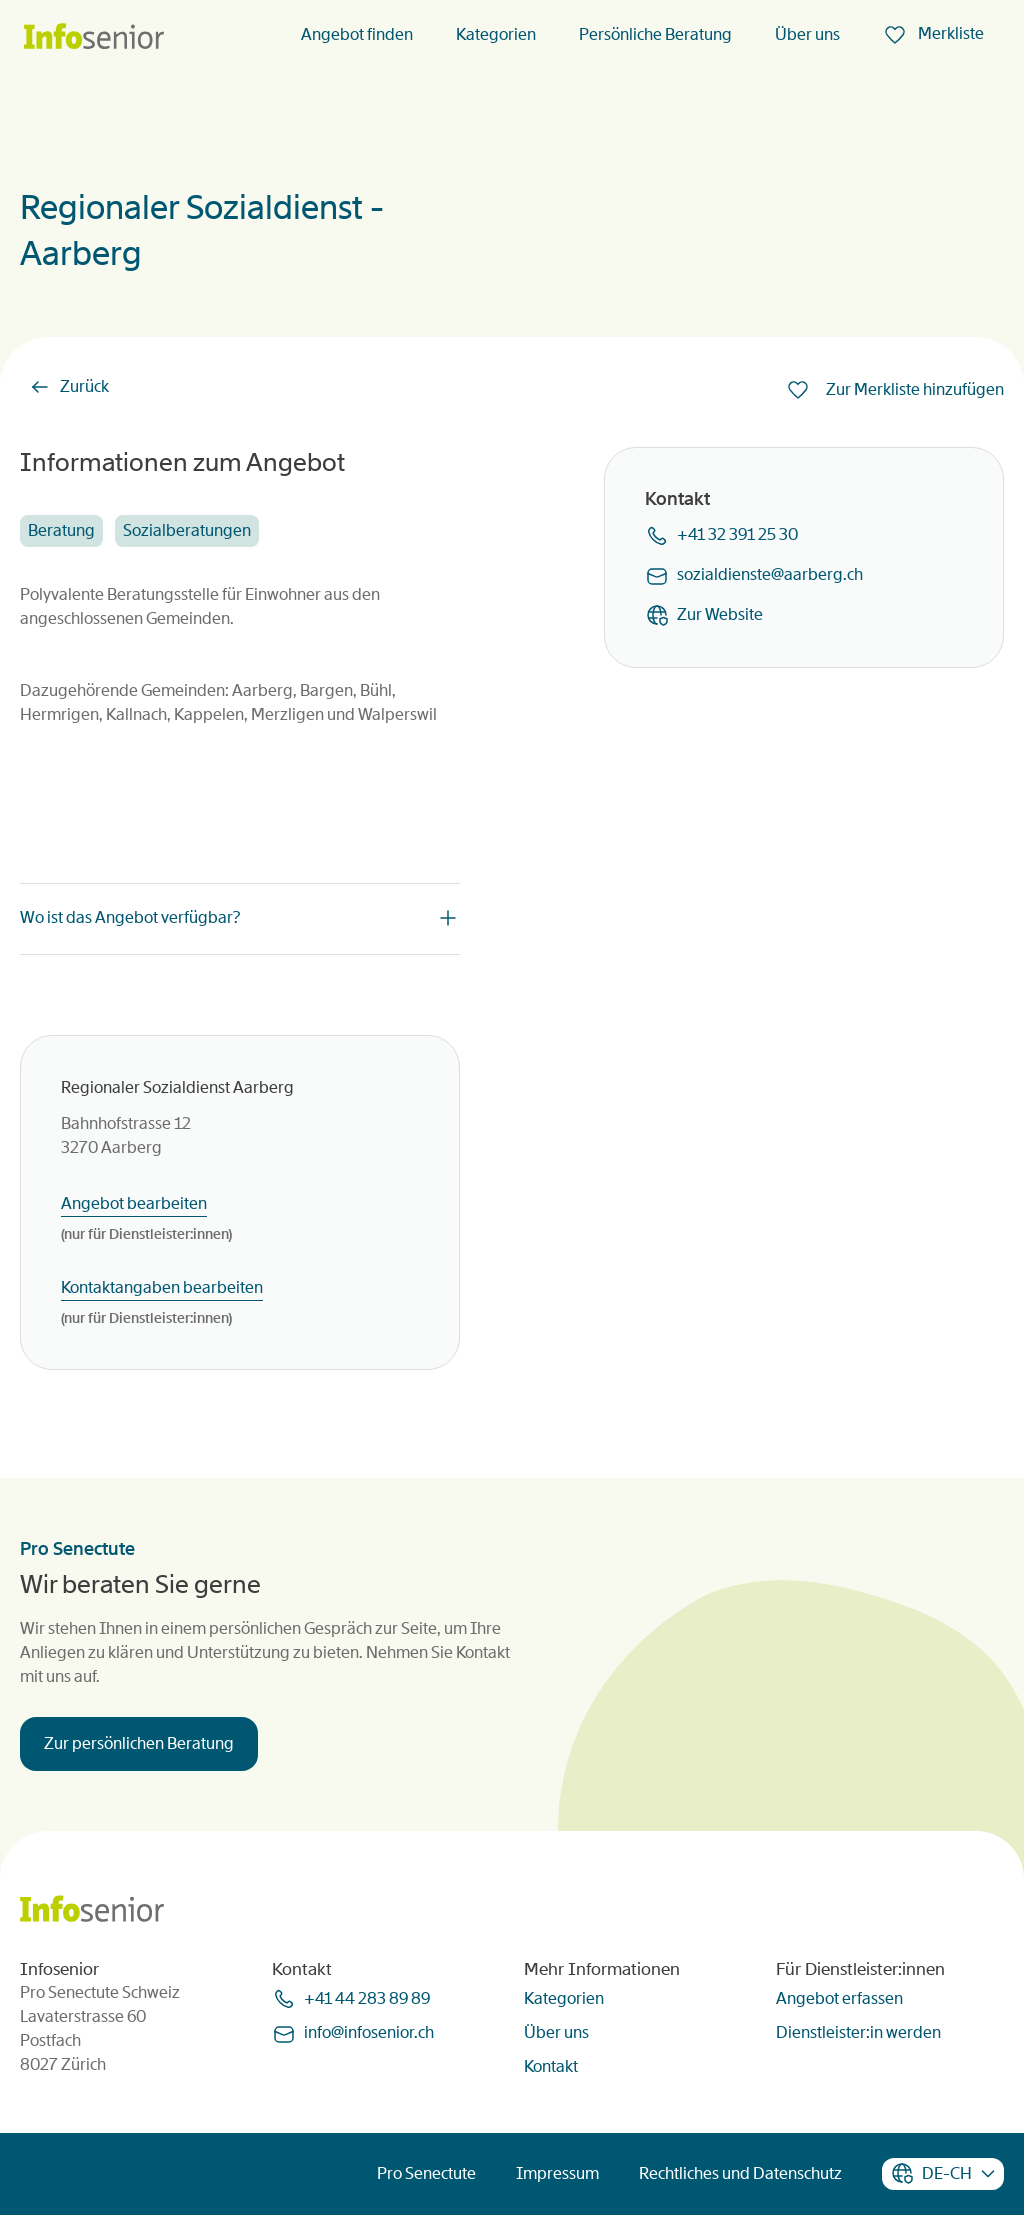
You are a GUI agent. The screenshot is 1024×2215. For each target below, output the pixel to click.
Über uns (807, 34)
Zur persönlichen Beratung (139, 1743)
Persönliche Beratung (655, 34)
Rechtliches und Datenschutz (740, 2173)
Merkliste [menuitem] (949, 33)
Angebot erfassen (839, 1998)
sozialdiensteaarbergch (770, 574)
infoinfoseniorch (369, 2032)
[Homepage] (94, 37)
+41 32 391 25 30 (737, 534)
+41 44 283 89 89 (367, 1998)
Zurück (84, 386)
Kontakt (551, 2066)
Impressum (557, 2173)
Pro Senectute (426, 2173)
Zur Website (720, 614)
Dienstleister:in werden (858, 2032)
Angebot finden (357, 34)
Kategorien (496, 34)
